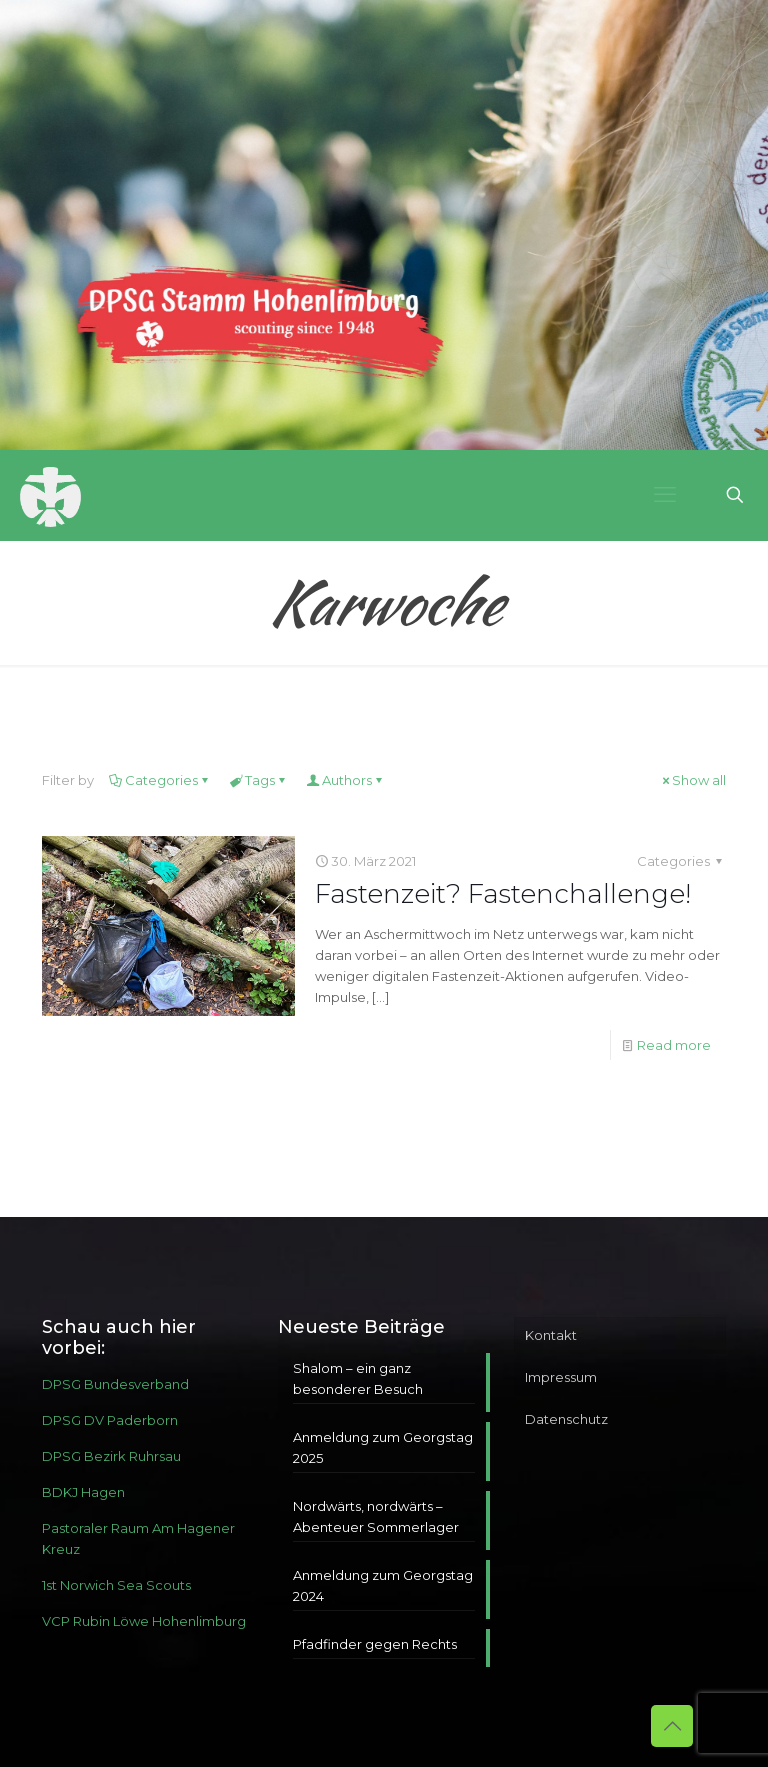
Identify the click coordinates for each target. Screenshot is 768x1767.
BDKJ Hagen (83, 1492)
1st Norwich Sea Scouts (116, 1585)
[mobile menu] (665, 495)
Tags (258, 780)
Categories (160, 780)
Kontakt (551, 1335)
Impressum (561, 1377)
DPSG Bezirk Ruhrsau (111, 1456)
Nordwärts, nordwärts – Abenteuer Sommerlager (376, 1516)
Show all (692, 780)
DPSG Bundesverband (115, 1384)
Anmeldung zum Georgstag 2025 (383, 1447)
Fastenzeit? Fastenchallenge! (503, 894)
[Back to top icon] (672, 1726)
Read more (674, 1045)
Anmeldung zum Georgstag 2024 (383, 1585)
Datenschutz (566, 1419)
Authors (345, 780)
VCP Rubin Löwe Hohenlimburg (144, 1621)
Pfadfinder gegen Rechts (375, 1644)
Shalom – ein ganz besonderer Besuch (358, 1378)
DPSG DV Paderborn (110, 1420)
